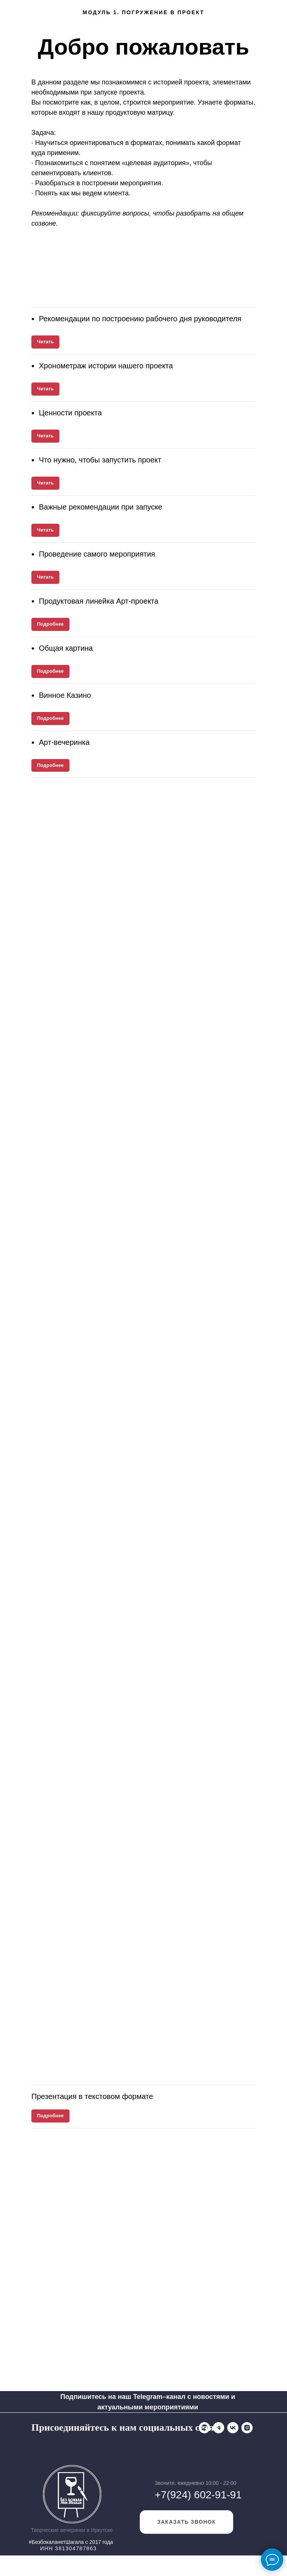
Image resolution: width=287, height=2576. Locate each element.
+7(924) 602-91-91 (198, 2515)
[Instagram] (79, 2447)
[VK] (65, 2447)
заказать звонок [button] (186, 2542)
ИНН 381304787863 (68, 2569)
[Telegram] (51, 2447)
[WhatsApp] (37, 2447)
